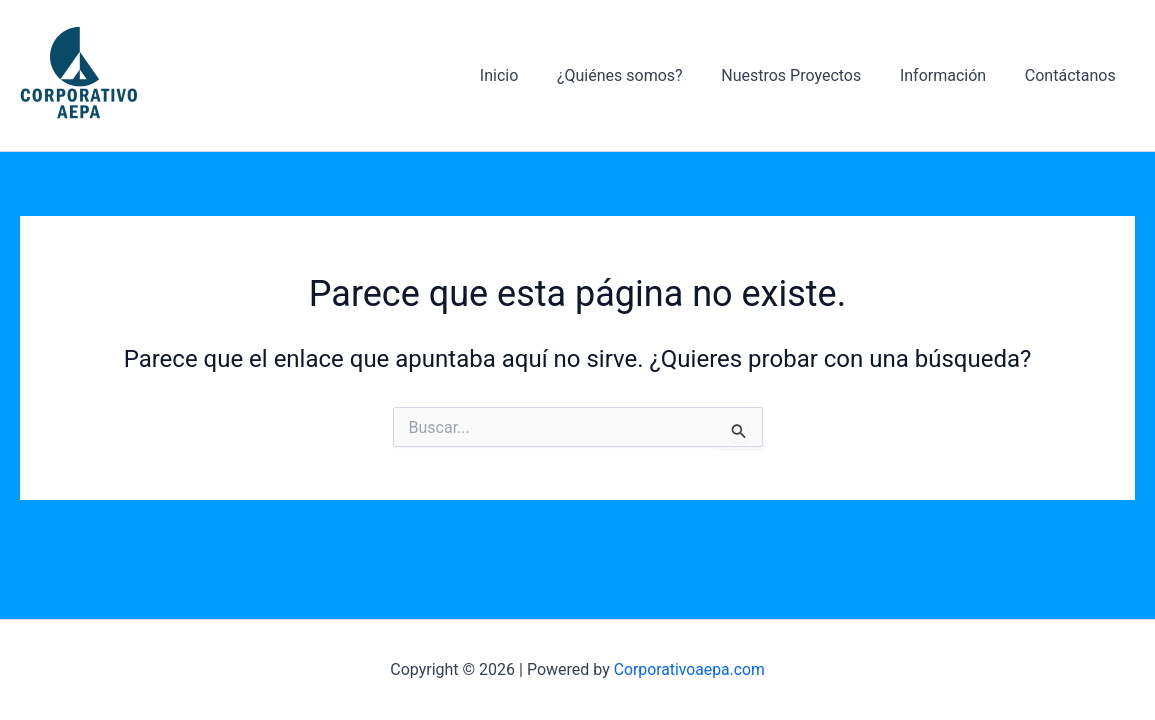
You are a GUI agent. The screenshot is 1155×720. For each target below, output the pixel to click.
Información (953, 75)
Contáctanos (1073, 75)
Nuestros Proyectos (808, 75)
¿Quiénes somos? (643, 75)
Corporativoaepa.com (689, 669)
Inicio (529, 75)
